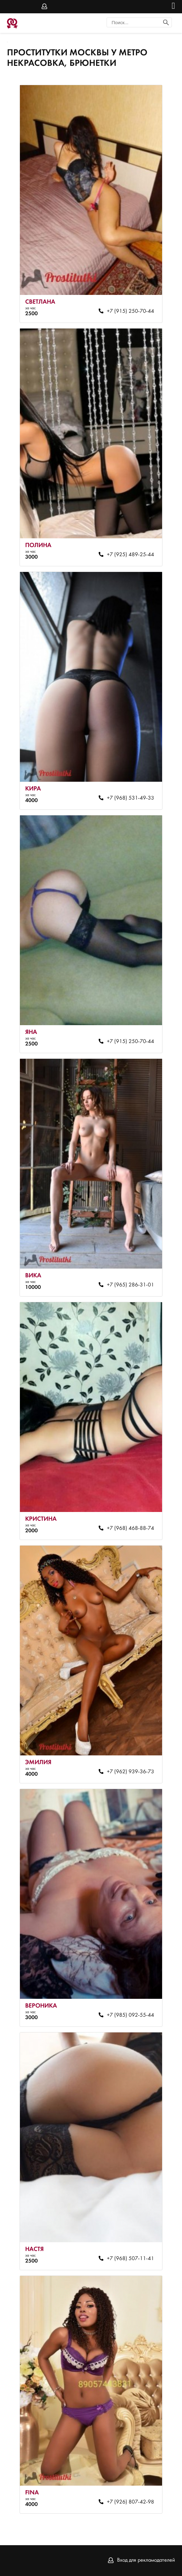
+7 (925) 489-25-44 (130, 555)
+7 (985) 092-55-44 (130, 2015)
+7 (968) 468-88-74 (130, 1528)
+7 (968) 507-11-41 (130, 2258)
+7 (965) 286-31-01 (130, 1285)
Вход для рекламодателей (146, 2560)
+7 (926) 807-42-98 (130, 2502)
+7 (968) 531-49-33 (130, 798)
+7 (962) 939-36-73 (130, 1772)
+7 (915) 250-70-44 (130, 311)
